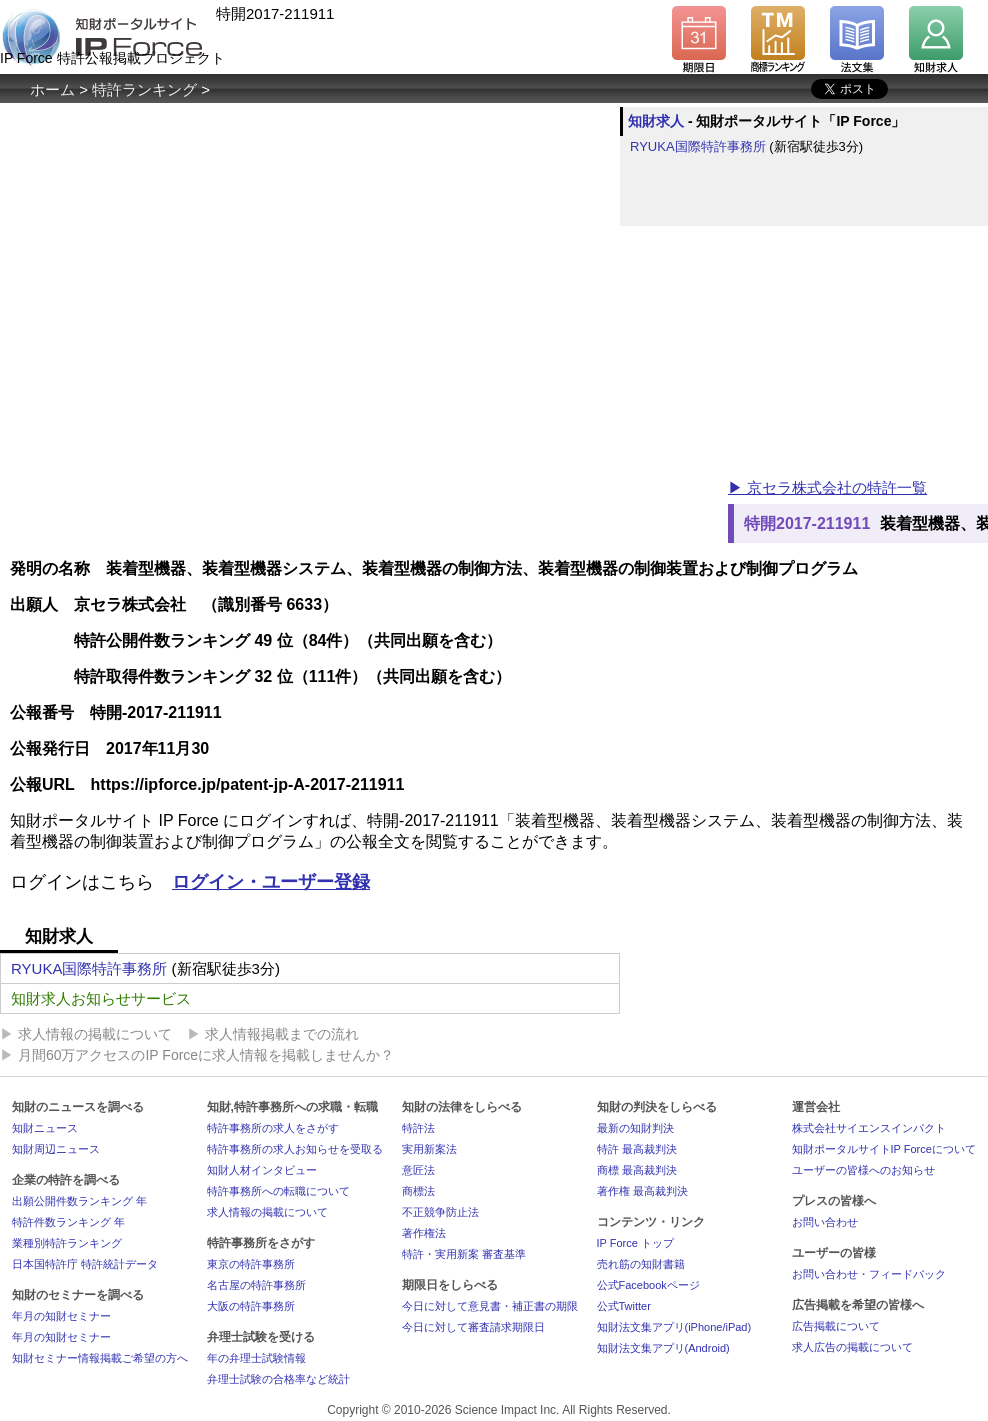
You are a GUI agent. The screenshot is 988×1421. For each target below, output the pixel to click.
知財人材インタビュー (262, 1170)
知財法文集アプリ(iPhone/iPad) (674, 1327)
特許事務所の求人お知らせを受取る (295, 1149)
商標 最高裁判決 (637, 1170)
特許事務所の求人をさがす (273, 1128)
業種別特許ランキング (67, 1243)
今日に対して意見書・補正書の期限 (490, 1306)
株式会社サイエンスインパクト (869, 1128)
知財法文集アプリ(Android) (663, 1348)
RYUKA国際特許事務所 (698, 146)
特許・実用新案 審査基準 (464, 1254)
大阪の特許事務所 (251, 1306)
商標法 (418, 1191)
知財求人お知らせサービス (101, 998)
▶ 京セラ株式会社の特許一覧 (827, 487)
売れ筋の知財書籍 (641, 1264)
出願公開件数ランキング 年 (79, 1201)
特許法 (418, 1128)
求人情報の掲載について (95, 1034)
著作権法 (424, 1233)
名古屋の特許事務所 (256, 1285)
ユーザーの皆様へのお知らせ (863, 1170)
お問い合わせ (825, 1222)
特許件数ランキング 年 (68, 1222)
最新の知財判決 (635, 1128)
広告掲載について (836, 1326)
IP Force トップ (635, 1243)
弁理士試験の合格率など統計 (278, 1379)
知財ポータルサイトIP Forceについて (884, 1149)
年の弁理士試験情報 (256, 1358)
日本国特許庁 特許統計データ (85, 1264)
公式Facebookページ (648, 1285)
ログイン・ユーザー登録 (271, 882)
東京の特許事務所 (251, 1264)
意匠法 (418, 1170)
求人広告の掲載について (852, 1347)
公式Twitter (624, 1306)
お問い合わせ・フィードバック (869, 1274)
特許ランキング (144, 89)
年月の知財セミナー (61, 1316)
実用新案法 (429, 1149)
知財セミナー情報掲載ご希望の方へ (100, 1358)
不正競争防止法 (440, 1212)
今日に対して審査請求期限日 (473, 1327)
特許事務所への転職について (278, 1191)
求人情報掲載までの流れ (282, 1034)
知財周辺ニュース (56, 1149)
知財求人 (656, 121)
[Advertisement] (364, 369)
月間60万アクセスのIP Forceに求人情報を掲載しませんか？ (206, 1055)
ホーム (52, 89)
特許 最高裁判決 (637, 1149)
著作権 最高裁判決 (642, 1191)
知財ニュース (45, 1128)
